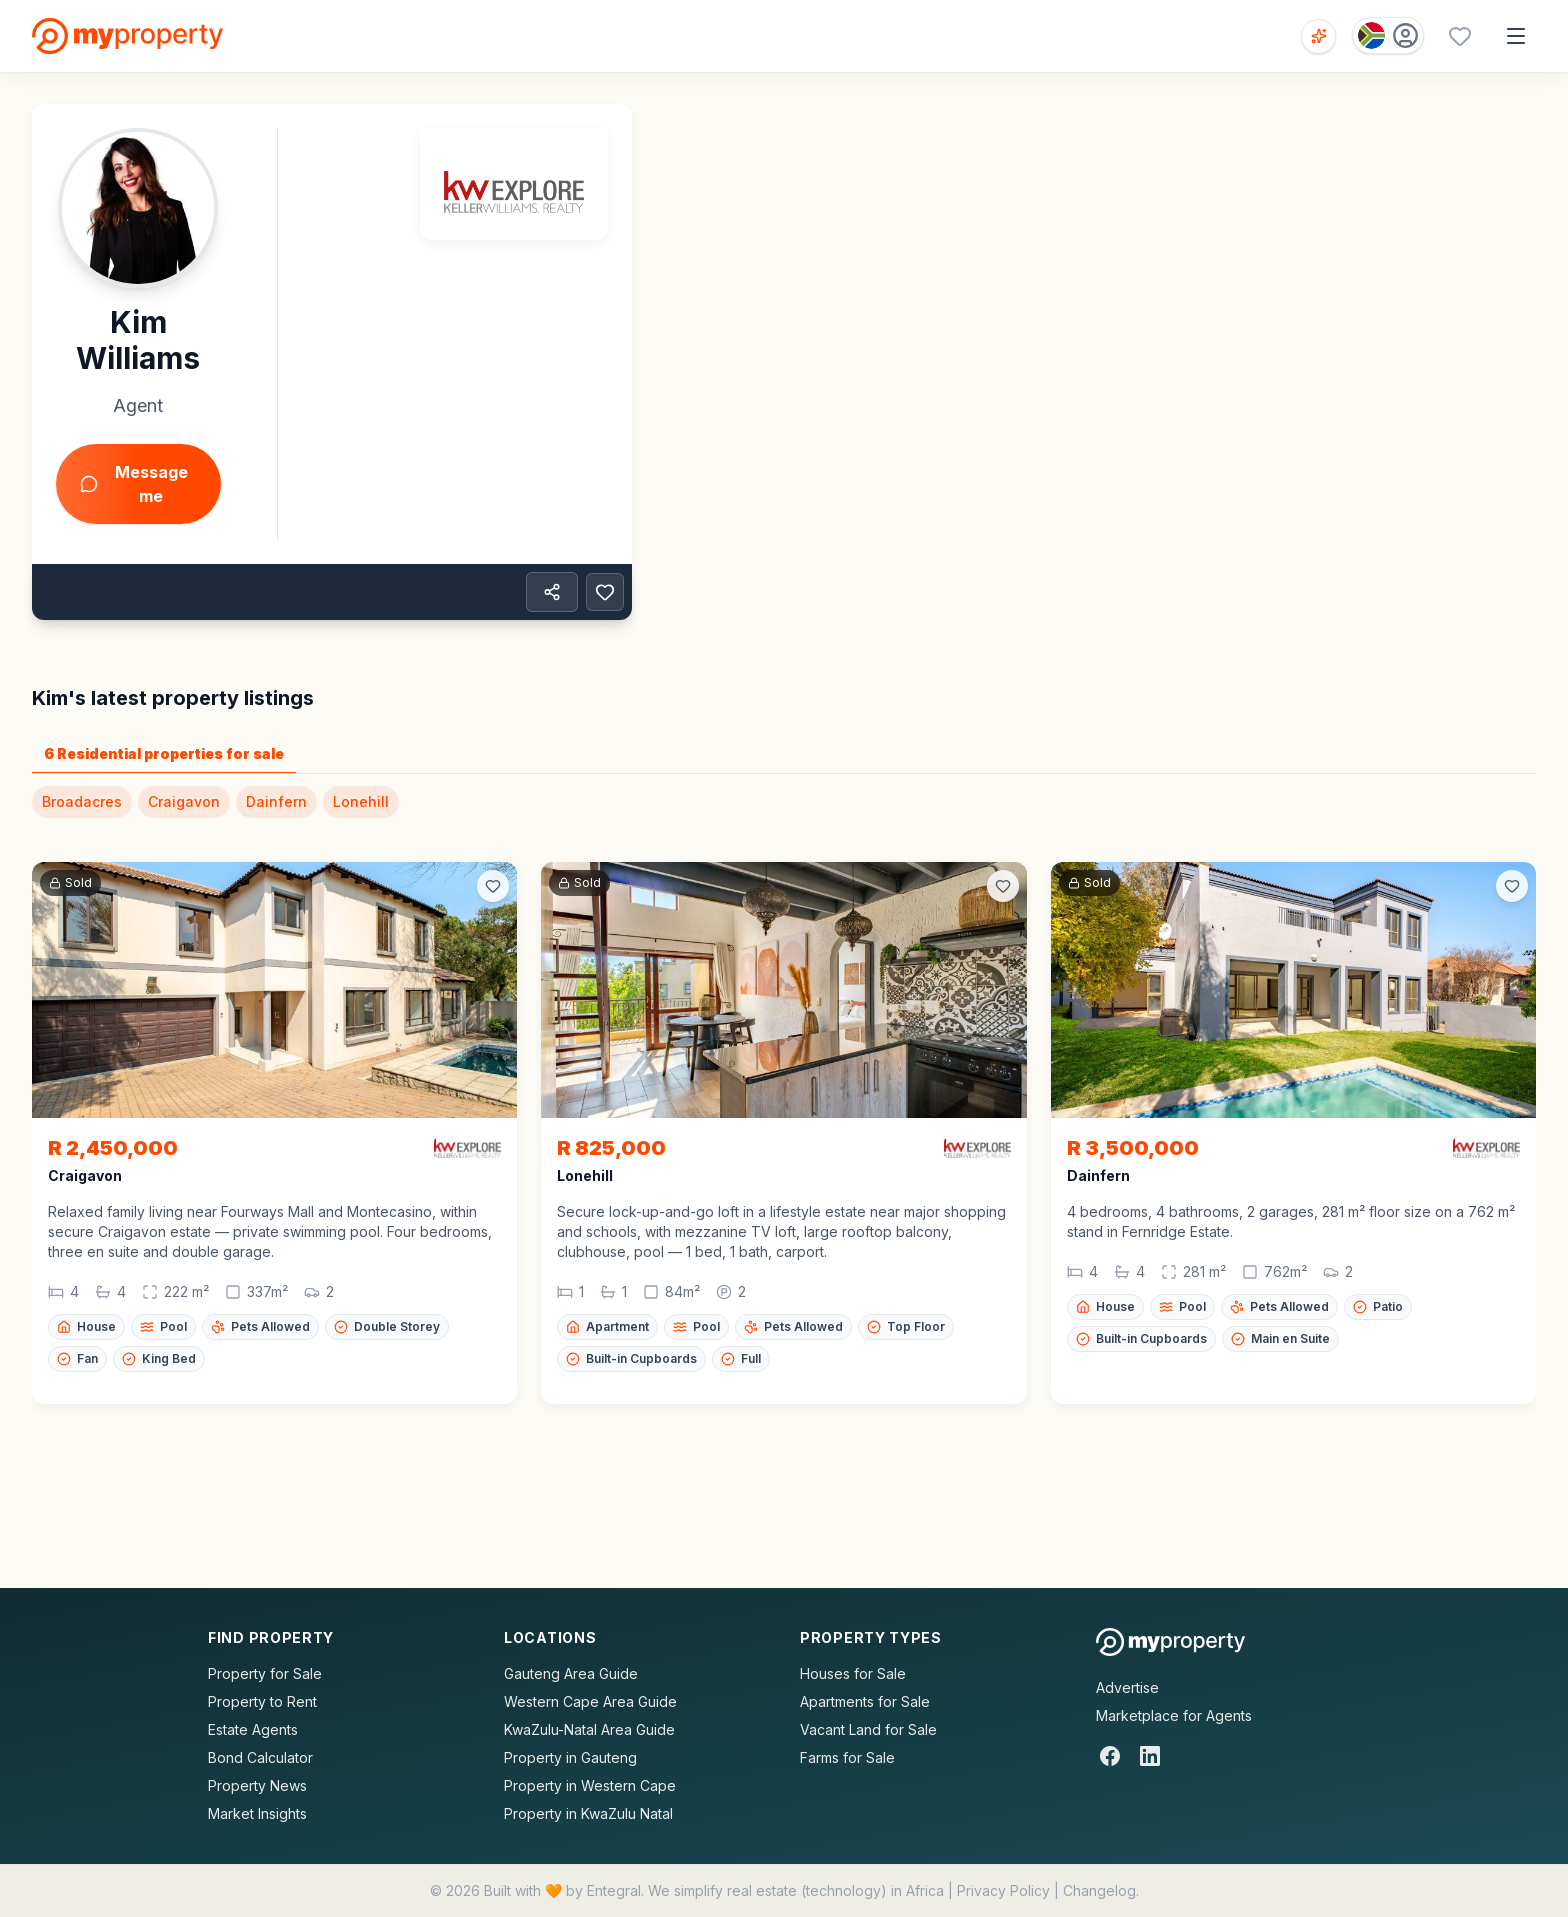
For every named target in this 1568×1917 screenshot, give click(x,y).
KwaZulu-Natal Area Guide (589, 1729)
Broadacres (82, 801)
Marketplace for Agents (1174, 1715)
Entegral (614, 1890)
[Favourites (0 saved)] (1460, 36)
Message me (134, 484)
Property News (257, 1785)
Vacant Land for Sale (868, 1729)
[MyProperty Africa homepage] (1170, 1642)
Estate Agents (253, 1729)
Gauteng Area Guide (571, 1673)
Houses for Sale (853, 1673)
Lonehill (361, 801)
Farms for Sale (847, 1757)
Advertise (1127, 1687)
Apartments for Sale (865, 1701)
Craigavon (184, 801)
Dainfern (276, 801)
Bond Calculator (260, 1757)
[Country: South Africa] (1388, 35)
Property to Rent (262, 1701)
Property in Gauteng (570, 1757)
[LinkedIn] (1150, 1756)
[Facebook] (1110, 1756)
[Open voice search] (1318, 36)
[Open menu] (1516, 36)
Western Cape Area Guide (590, 1701)
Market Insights (257, 1813)
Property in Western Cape (590, 1785)
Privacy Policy (1003, 1890)
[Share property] (552, 592)
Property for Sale (265, 1673)
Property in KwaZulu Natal (588, 1813)
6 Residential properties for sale (164, 753)
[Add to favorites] (605, 592)
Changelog (1099, 1890)
